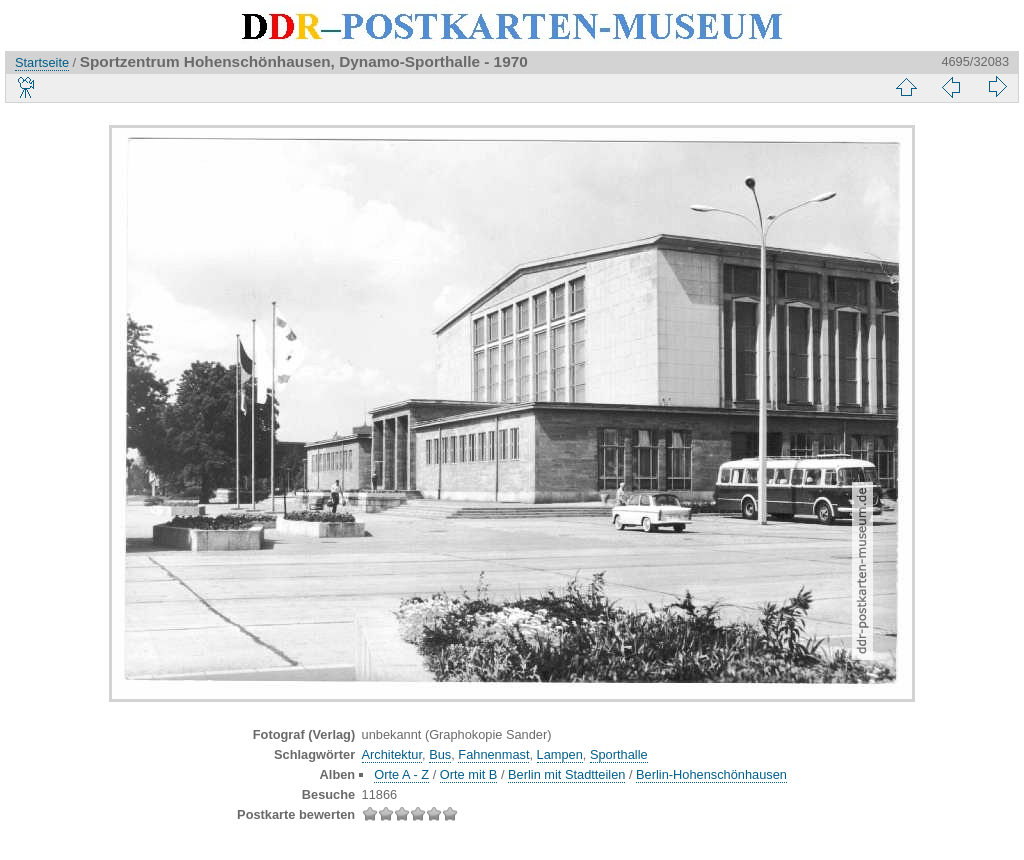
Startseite (42, 62)
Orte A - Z (401, 774)
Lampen (560, 754)
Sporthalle (619, 754)
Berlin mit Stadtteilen (566, 774)
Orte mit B (469, 774)
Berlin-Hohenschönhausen (711, 774)
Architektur (392, 754)
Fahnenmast (493, 754)
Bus (440, 754)
